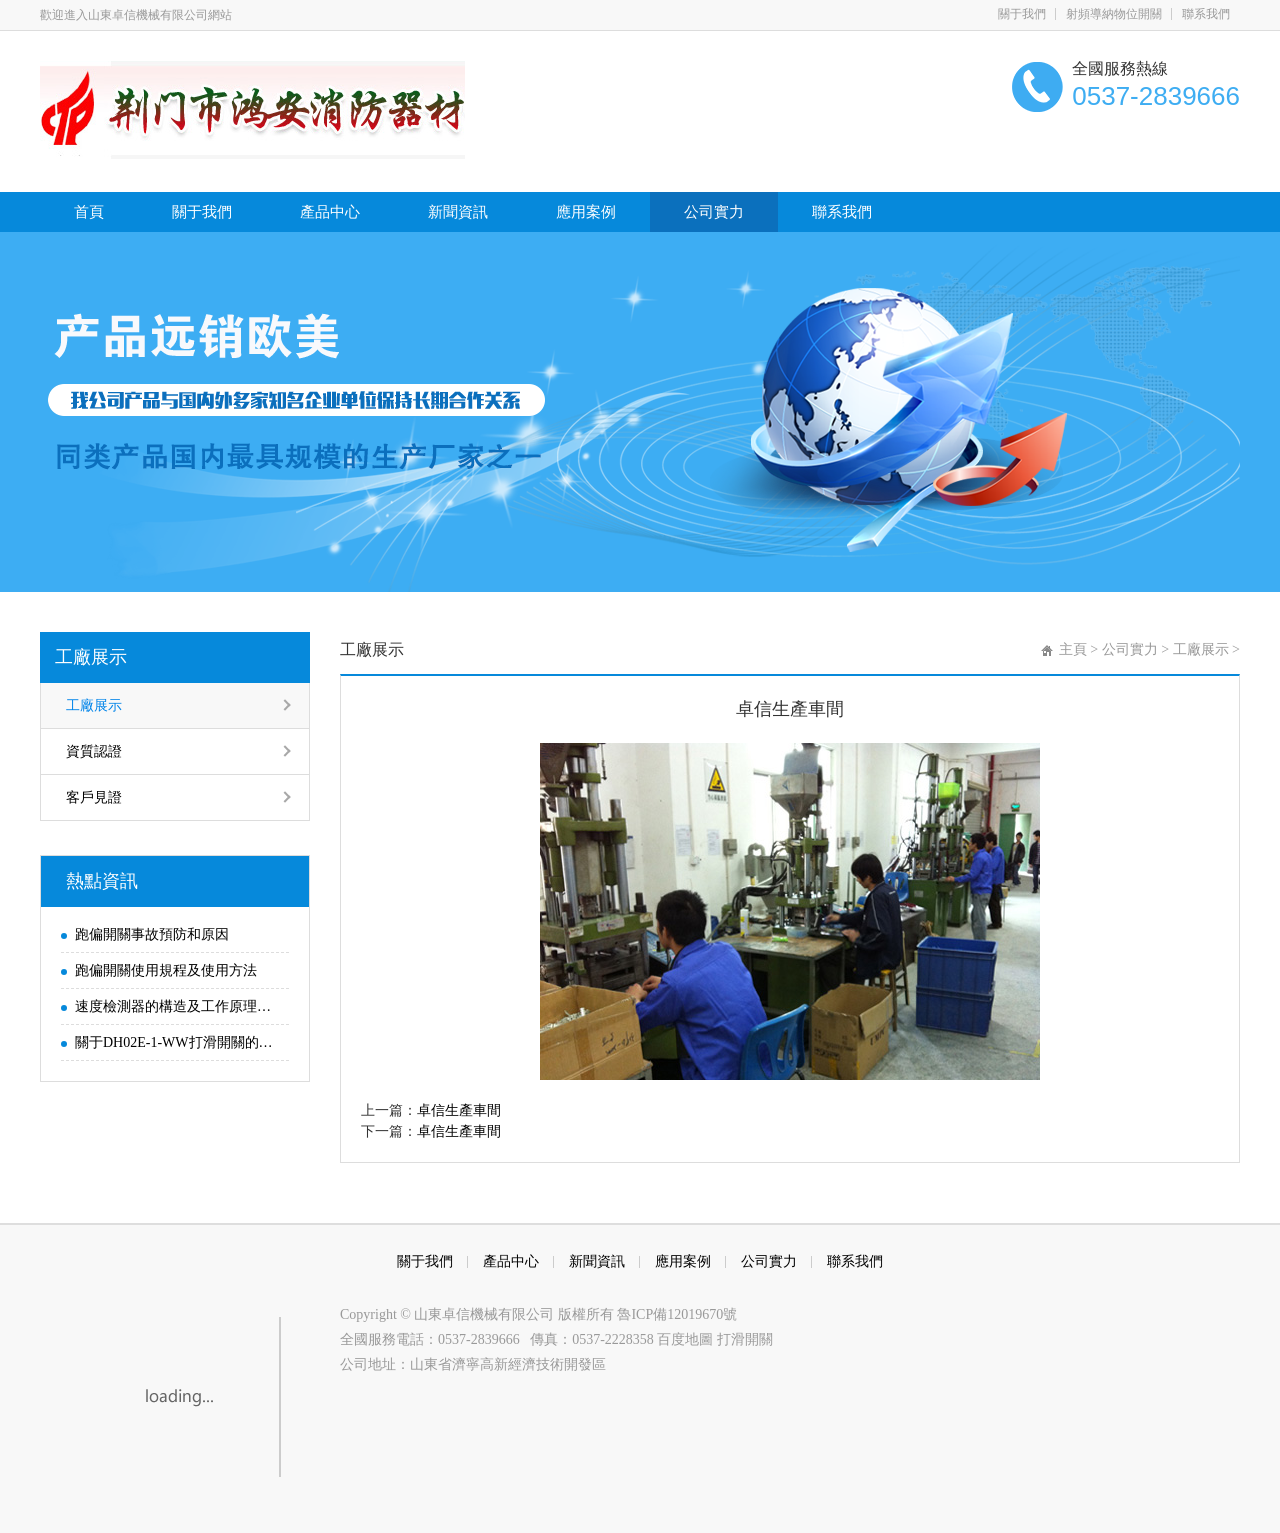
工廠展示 (91, 657)
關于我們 (1022, 14)
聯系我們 (1206, 14)
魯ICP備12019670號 (677, 1314)
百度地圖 (687, 1339)
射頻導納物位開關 (1114, 14)
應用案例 (586, 212)
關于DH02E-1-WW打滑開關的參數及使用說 (177, 1042)
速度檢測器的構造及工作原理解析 (177, 1006)
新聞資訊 (458, 212)
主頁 (1073, 649)
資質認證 (94, 751)
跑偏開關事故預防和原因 (152, 934)
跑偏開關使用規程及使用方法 (166, 970)
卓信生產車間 (459, 1110)
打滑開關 (745, 1339)
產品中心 (330, 212)
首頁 (89, 212)
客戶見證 (94, 797)
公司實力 (714, 212)
